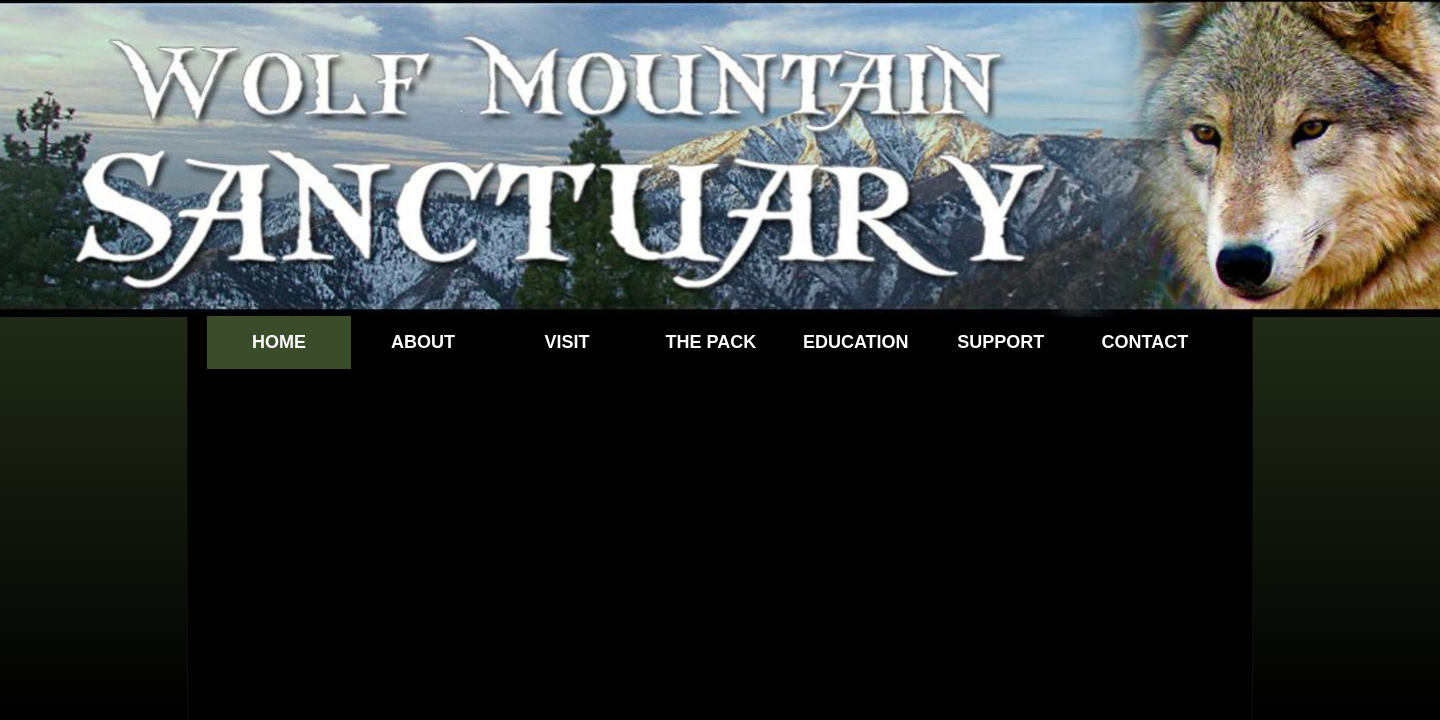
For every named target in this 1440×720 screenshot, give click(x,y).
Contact (1145, 342)
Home (279, 342)
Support (1000, 342)
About (423, 342)
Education (856, 342)
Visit (566, 342)
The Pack (711, 342)
